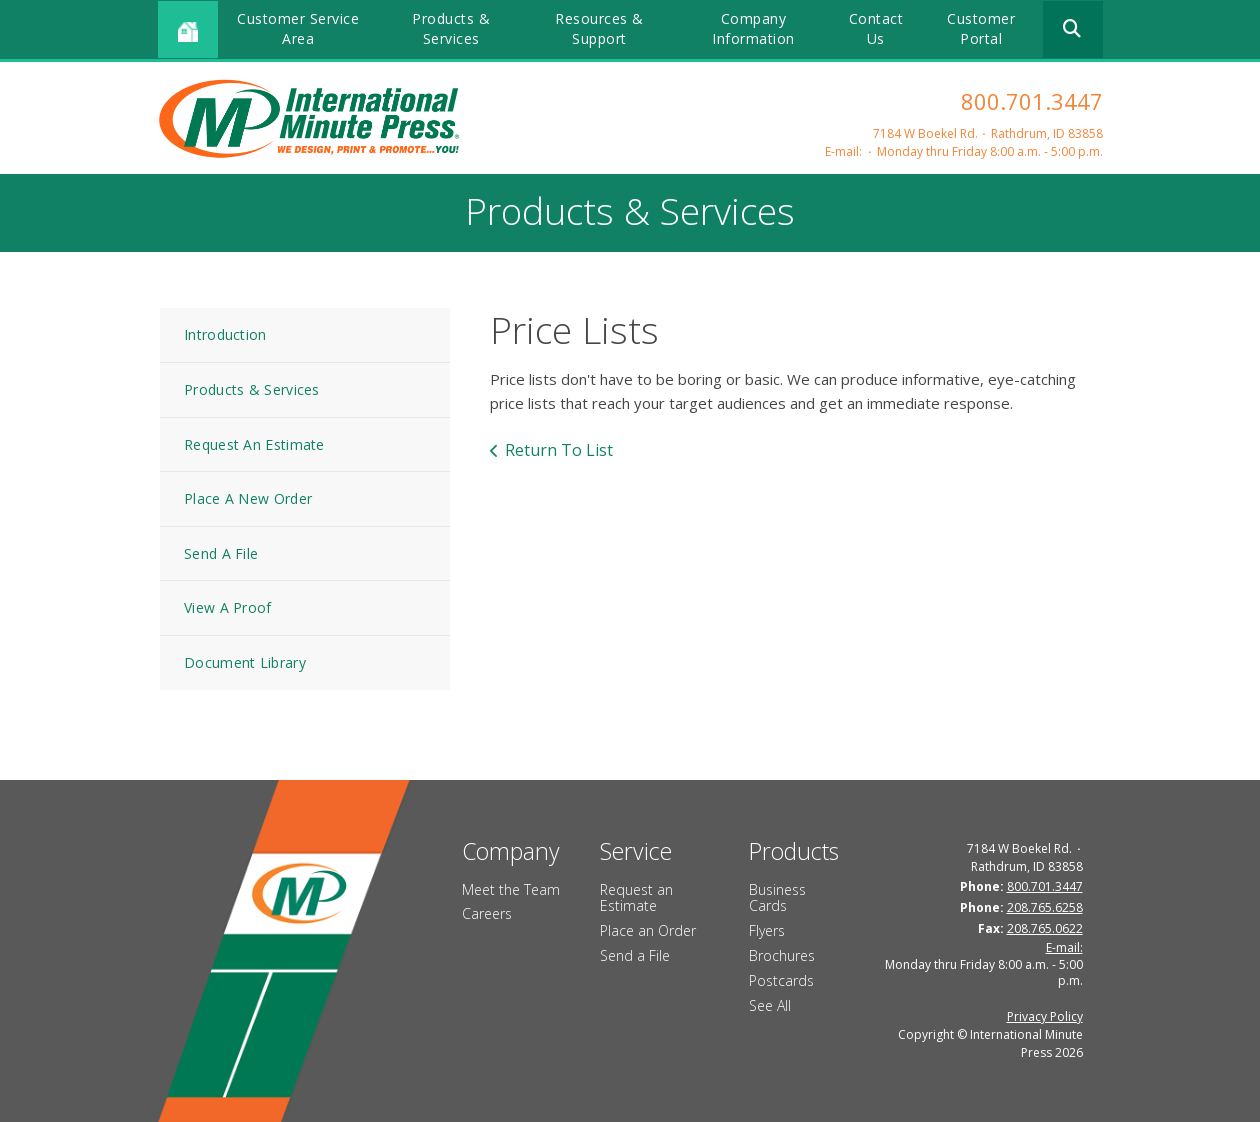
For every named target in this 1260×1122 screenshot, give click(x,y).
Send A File (221, 553)
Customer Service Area (298, 28)
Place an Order (648, 930)
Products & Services (451, 28)
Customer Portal (981, 28)
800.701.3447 (1032, 101)
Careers (487, 913)
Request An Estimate (254, 444)
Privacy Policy (1045, 1016)
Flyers (767, 930)
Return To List (559, 450)
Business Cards (777, 898)
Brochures (782, 955)
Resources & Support (599, 28)
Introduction (225, 334)
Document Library (245, 662)
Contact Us (876, 28)
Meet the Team (511, 889)
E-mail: (843, 151)
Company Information (753, 28)
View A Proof (228, 607)
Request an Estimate (636, 898)
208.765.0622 (1045, 928)
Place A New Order (248, 498)
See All (770, 1005)
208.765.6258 (1045, 907)
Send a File (635, 955)
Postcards (781, 980)
